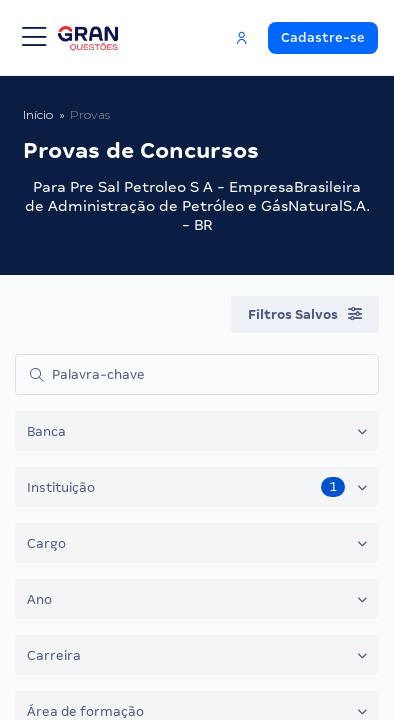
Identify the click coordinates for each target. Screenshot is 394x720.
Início (38, 114)
